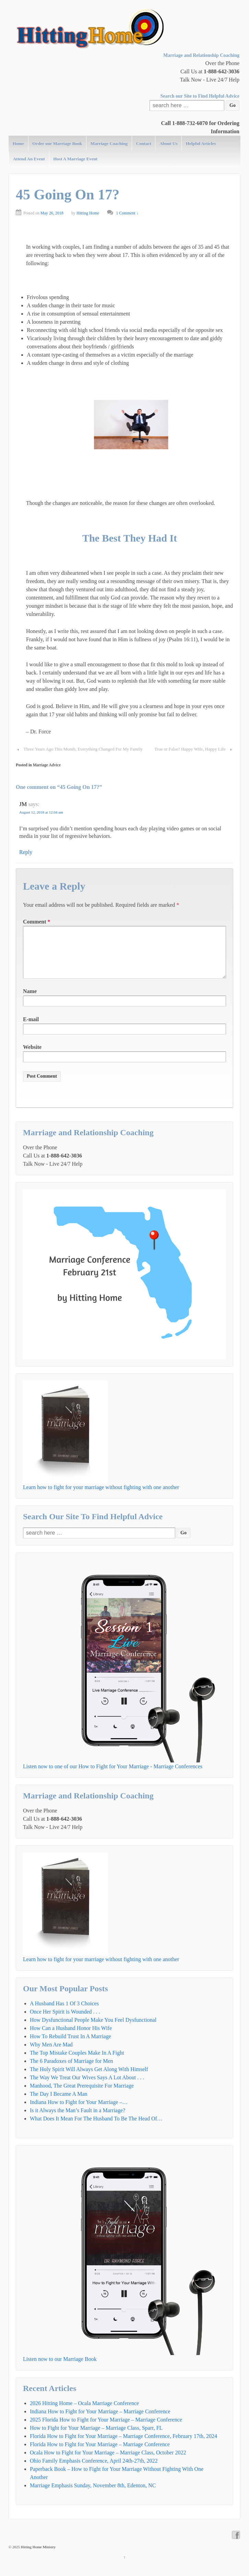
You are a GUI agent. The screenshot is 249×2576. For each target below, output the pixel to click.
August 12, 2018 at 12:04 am (41, 812)
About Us (168, 143)
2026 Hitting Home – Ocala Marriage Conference (84, 2414)
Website (32, 1058)
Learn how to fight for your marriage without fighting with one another (101, 1498)
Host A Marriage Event (75, 158)
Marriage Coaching (109, 143)
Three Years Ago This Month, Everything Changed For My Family (83, 749)
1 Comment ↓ (127, 213)
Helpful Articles (201, 143)
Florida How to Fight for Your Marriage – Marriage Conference (100, 2455)
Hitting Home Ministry (38, 2558)
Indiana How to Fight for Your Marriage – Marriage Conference (100, 2422)
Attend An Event (29, 158)
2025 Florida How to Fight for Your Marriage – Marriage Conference (106, 2430)
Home (18, 143)
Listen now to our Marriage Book (60, 2370)
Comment (36, 922)
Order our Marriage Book (57, 143)
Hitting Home (87, 213)
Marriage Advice (47, 765)
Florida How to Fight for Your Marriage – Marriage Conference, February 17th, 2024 (123, 2447)
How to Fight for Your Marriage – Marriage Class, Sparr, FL (96, 2439)
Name (30, 1002)
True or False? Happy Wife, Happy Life (189, 749)
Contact (143, 143)
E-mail (31, 1030)
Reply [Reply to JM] (25, 852)
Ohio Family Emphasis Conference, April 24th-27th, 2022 (93, 2472)
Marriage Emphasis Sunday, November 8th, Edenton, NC (93, 2496)
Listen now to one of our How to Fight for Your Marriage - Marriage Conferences (112, 1777)
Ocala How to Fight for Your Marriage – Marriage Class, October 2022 (108, 2463)
